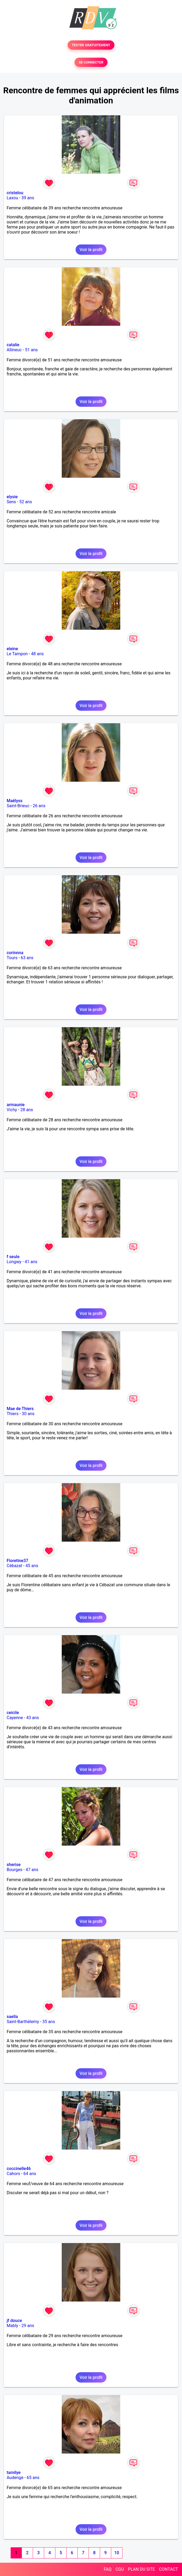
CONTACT (168, 2569)
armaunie (15, 1104)
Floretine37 (17, 1560)
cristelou (15, 192)
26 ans (39, 805)
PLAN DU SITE (141, 2569)
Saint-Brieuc (18, 805)
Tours (12, 957)
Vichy (12, 1109)
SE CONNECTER (91, 62)
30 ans (28, 1413)
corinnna (15, 952)
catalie (13, 344)
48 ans (37, 653)
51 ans (31, 349)
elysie (12, 496)
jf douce (14, 2320)
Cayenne (15, 1717)
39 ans (27, 197)
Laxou (12, 197)
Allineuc (14, 349)
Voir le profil (91, 249)
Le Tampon (17, 653)
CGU (119, 2569)
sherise (13, 1864)
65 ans (33, 2477)
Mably (12, 2325)
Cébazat (14, 1565)
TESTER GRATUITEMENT (91, 45)
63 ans (27, 957)
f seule (13, 1256)
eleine (12, 648)
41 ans (31, 1261)
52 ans (25, 501)
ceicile (13, 1712)
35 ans (48, 2021)
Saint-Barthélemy (23, 2021)
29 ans (27, 2325)
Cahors (13, 2173)
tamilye (13, 2472)
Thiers (12, 1413)
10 (116, 2552)
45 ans (32, 1565)
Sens (11, 501)
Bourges (14, 1869)
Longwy (14, 1261)
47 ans (32, 1869)
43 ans (32, 1717)
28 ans (26, 1109)
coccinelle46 (19, 2168)
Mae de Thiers (20, 1408)
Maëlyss (15, 800)
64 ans (29, 2173)
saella (12, 2016)
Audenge (15, 2477)
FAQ (107, 2569)
